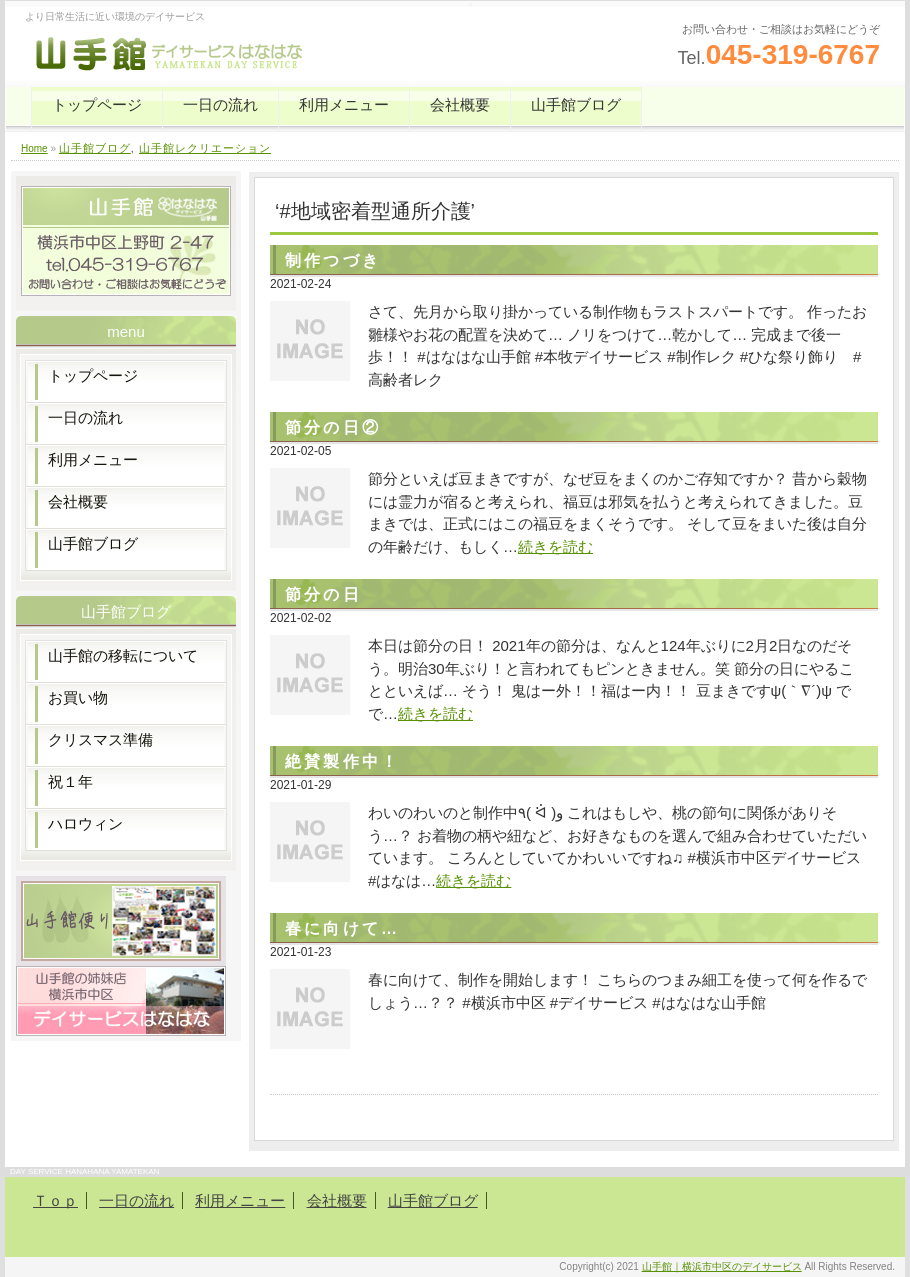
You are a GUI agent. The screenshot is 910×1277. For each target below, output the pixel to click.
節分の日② (333, 427)
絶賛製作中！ (342, 761)
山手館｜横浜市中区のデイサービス (722, 1266)
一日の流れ (220, 104)
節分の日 (323, 594)
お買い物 (78, 697)
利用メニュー (344, 104)
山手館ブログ (576, 104)
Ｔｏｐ (55, 1200)
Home (34, 148)
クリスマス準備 (100, 739)
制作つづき (333, 260)
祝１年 (70, 781)
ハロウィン (85, 823)
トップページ (97, 104)
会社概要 (460, 104)
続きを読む (555, 546)
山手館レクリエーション (205, 148)
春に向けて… (342, 928)
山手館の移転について (123, 655)
